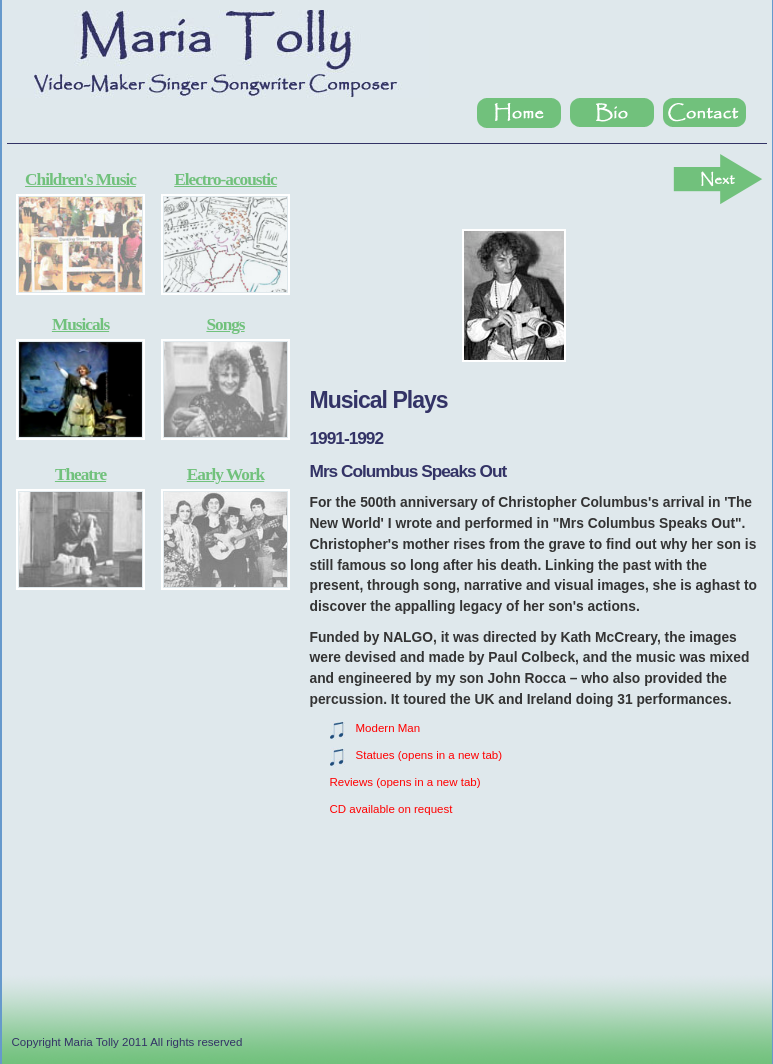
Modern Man (388, 728)
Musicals (80, 324)
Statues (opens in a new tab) (429, 755)
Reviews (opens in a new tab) (405, 782)
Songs (225, 324)
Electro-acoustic (225, 179)
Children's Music (80, 179)
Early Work (225, 474)
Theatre (80, 474)
